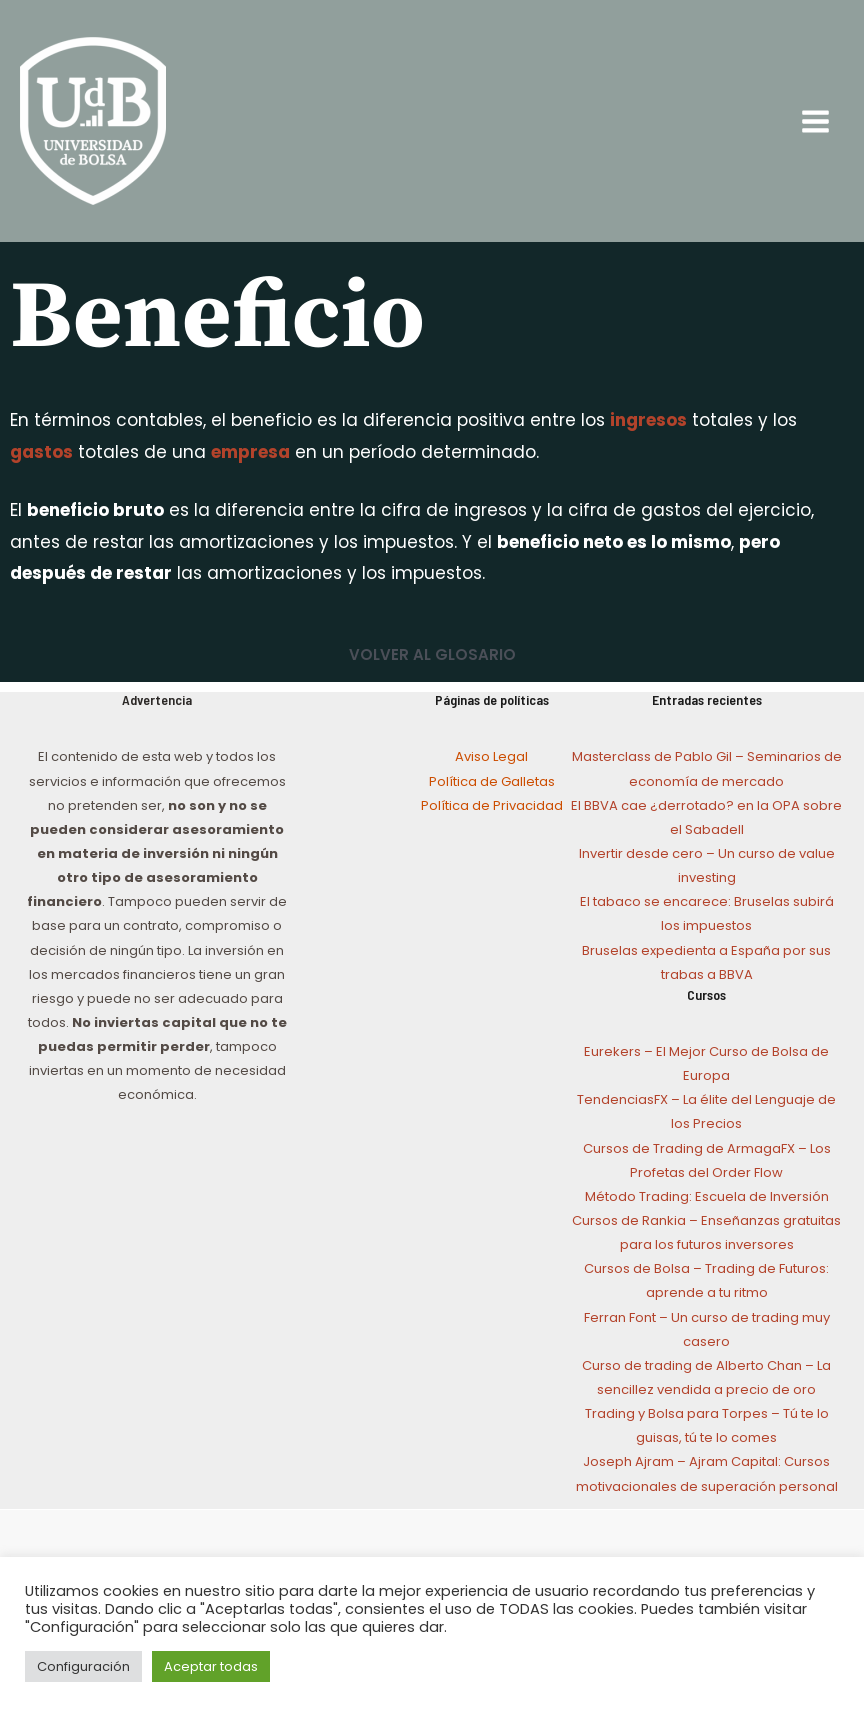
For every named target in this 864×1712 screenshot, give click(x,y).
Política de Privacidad (492, 805)
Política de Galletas (492, 781)
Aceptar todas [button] (211, 1666)
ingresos (648, 420)
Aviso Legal (491, 756)
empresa (250, 452)
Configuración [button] (83, 1666)
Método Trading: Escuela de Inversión (707, 1196)
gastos (41, 452)
